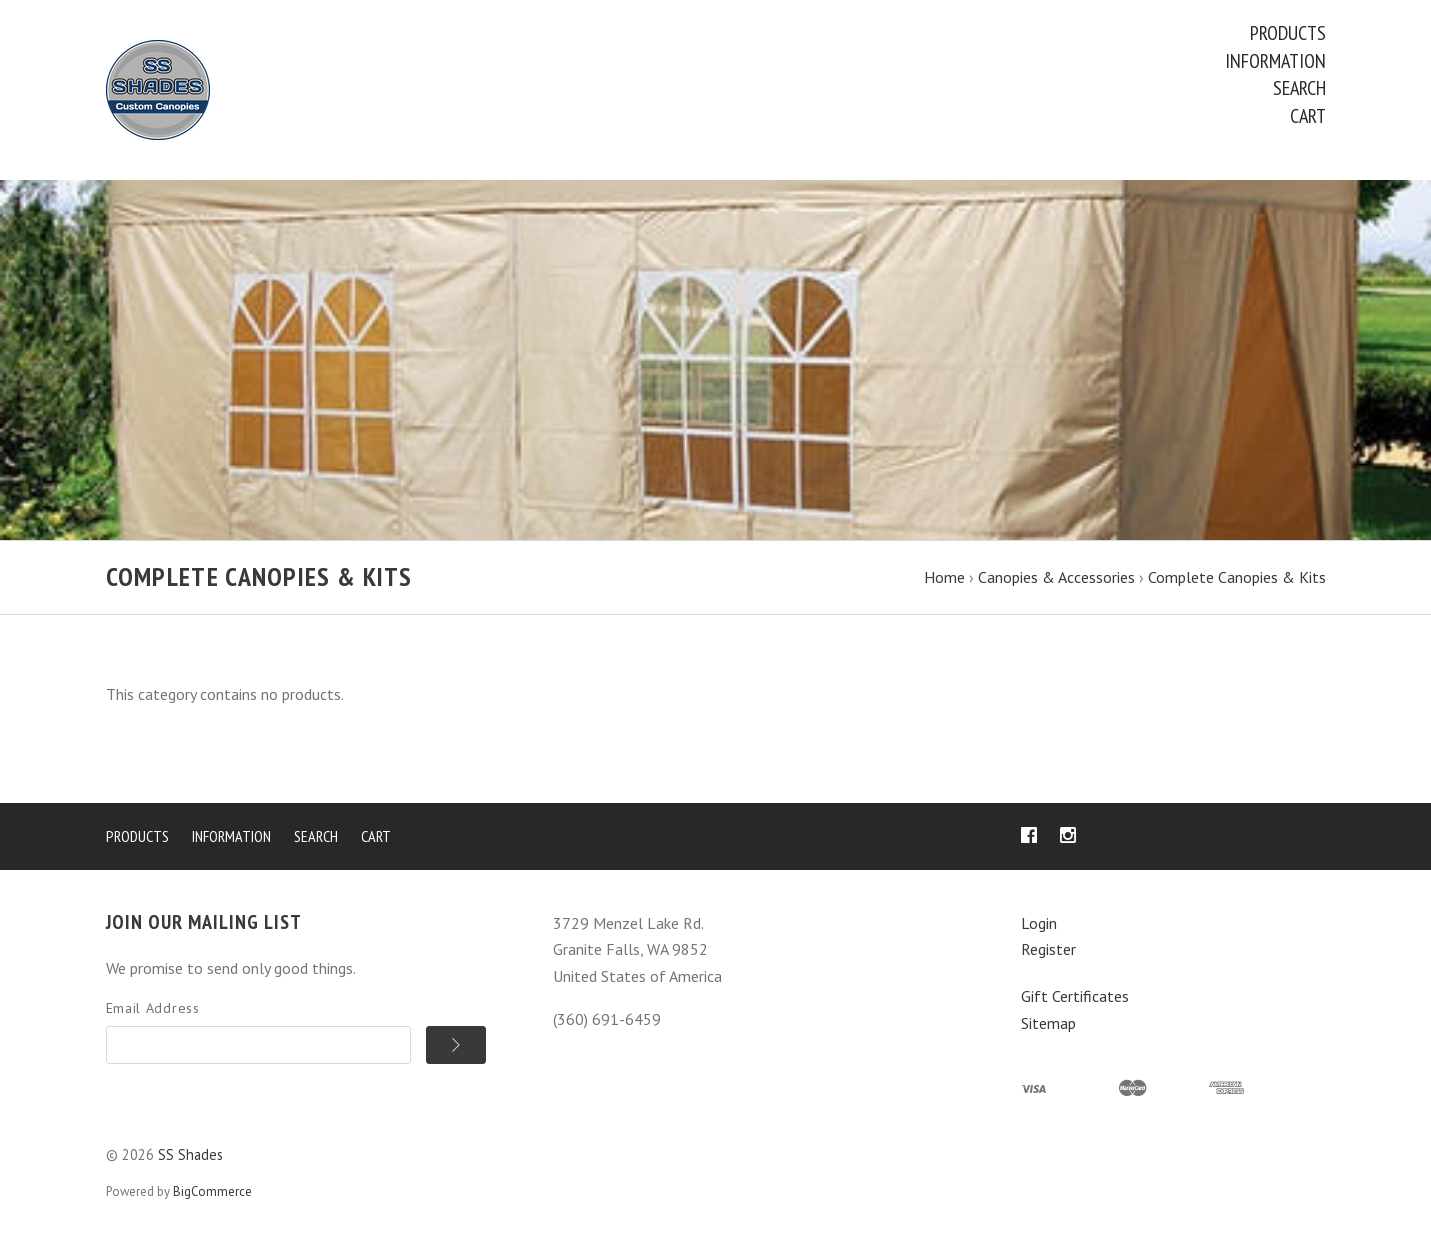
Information (1275, 61)
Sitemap (1048, 1023)
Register (1048, 949)
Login (1039, 923)
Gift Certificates (1075, 996)
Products (1288, 33)
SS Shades (190, 1154)
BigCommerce (212, 1191)
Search (1299, 88)
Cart (1308, 116)
